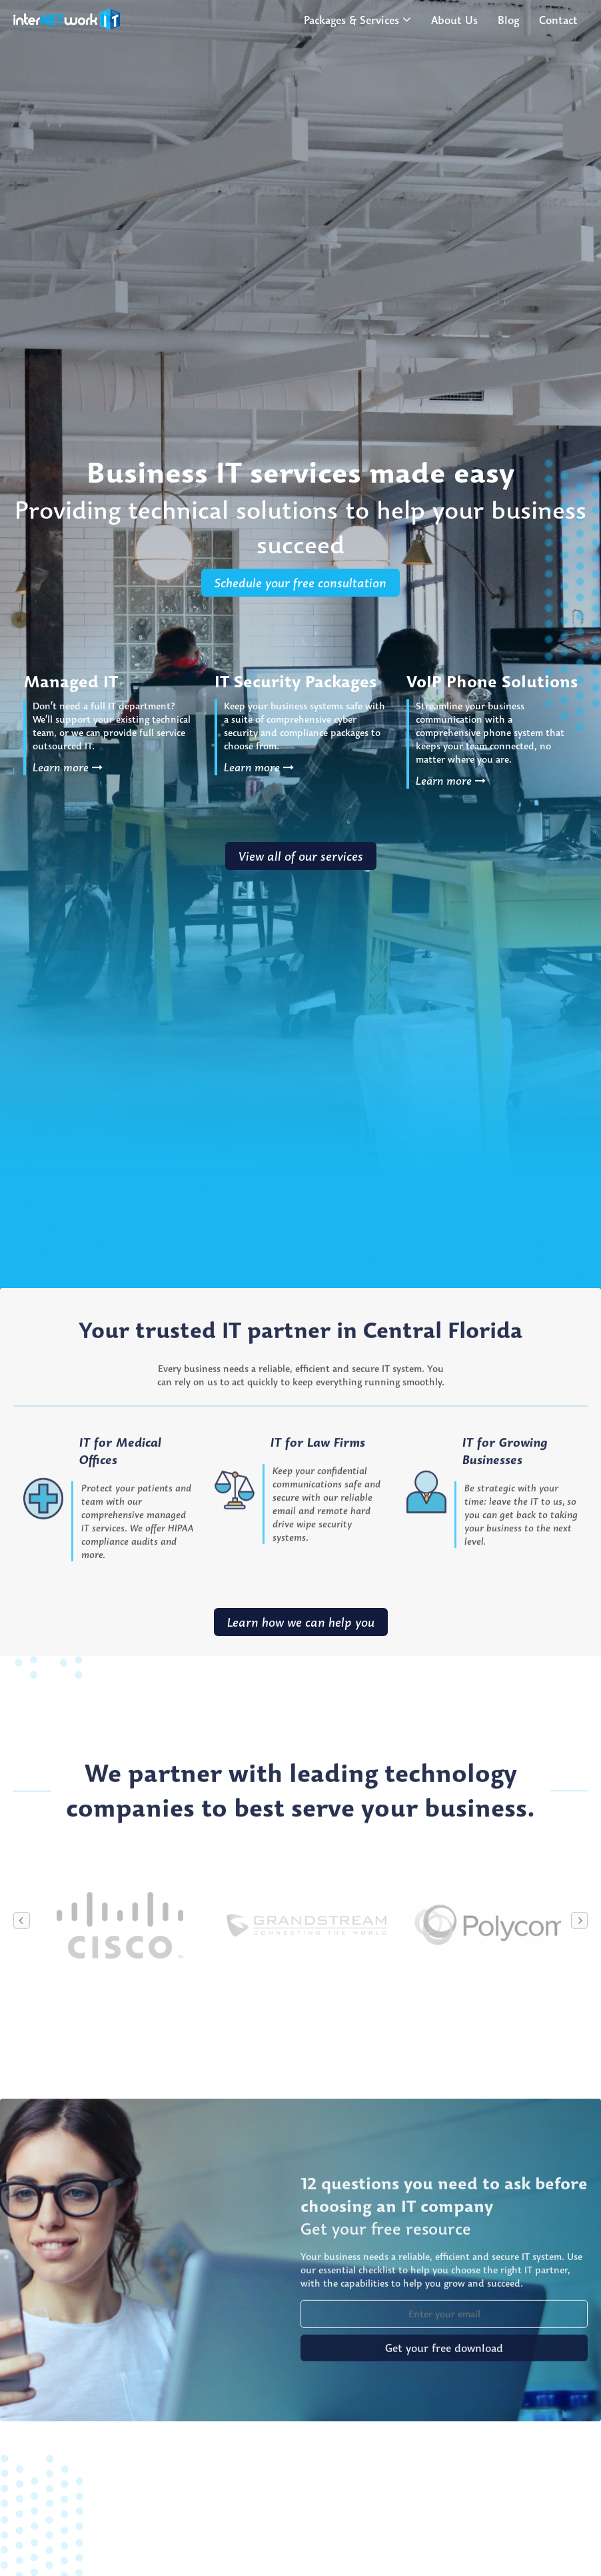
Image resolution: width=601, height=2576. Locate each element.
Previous (21, 1978)
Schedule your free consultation (300, 582)
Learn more (68, 767)
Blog (508, 20)
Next (579, 1978)
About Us (454, 20)
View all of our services (301, 856)
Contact (558, 20)
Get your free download (444, 2406)
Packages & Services (351, 20)
